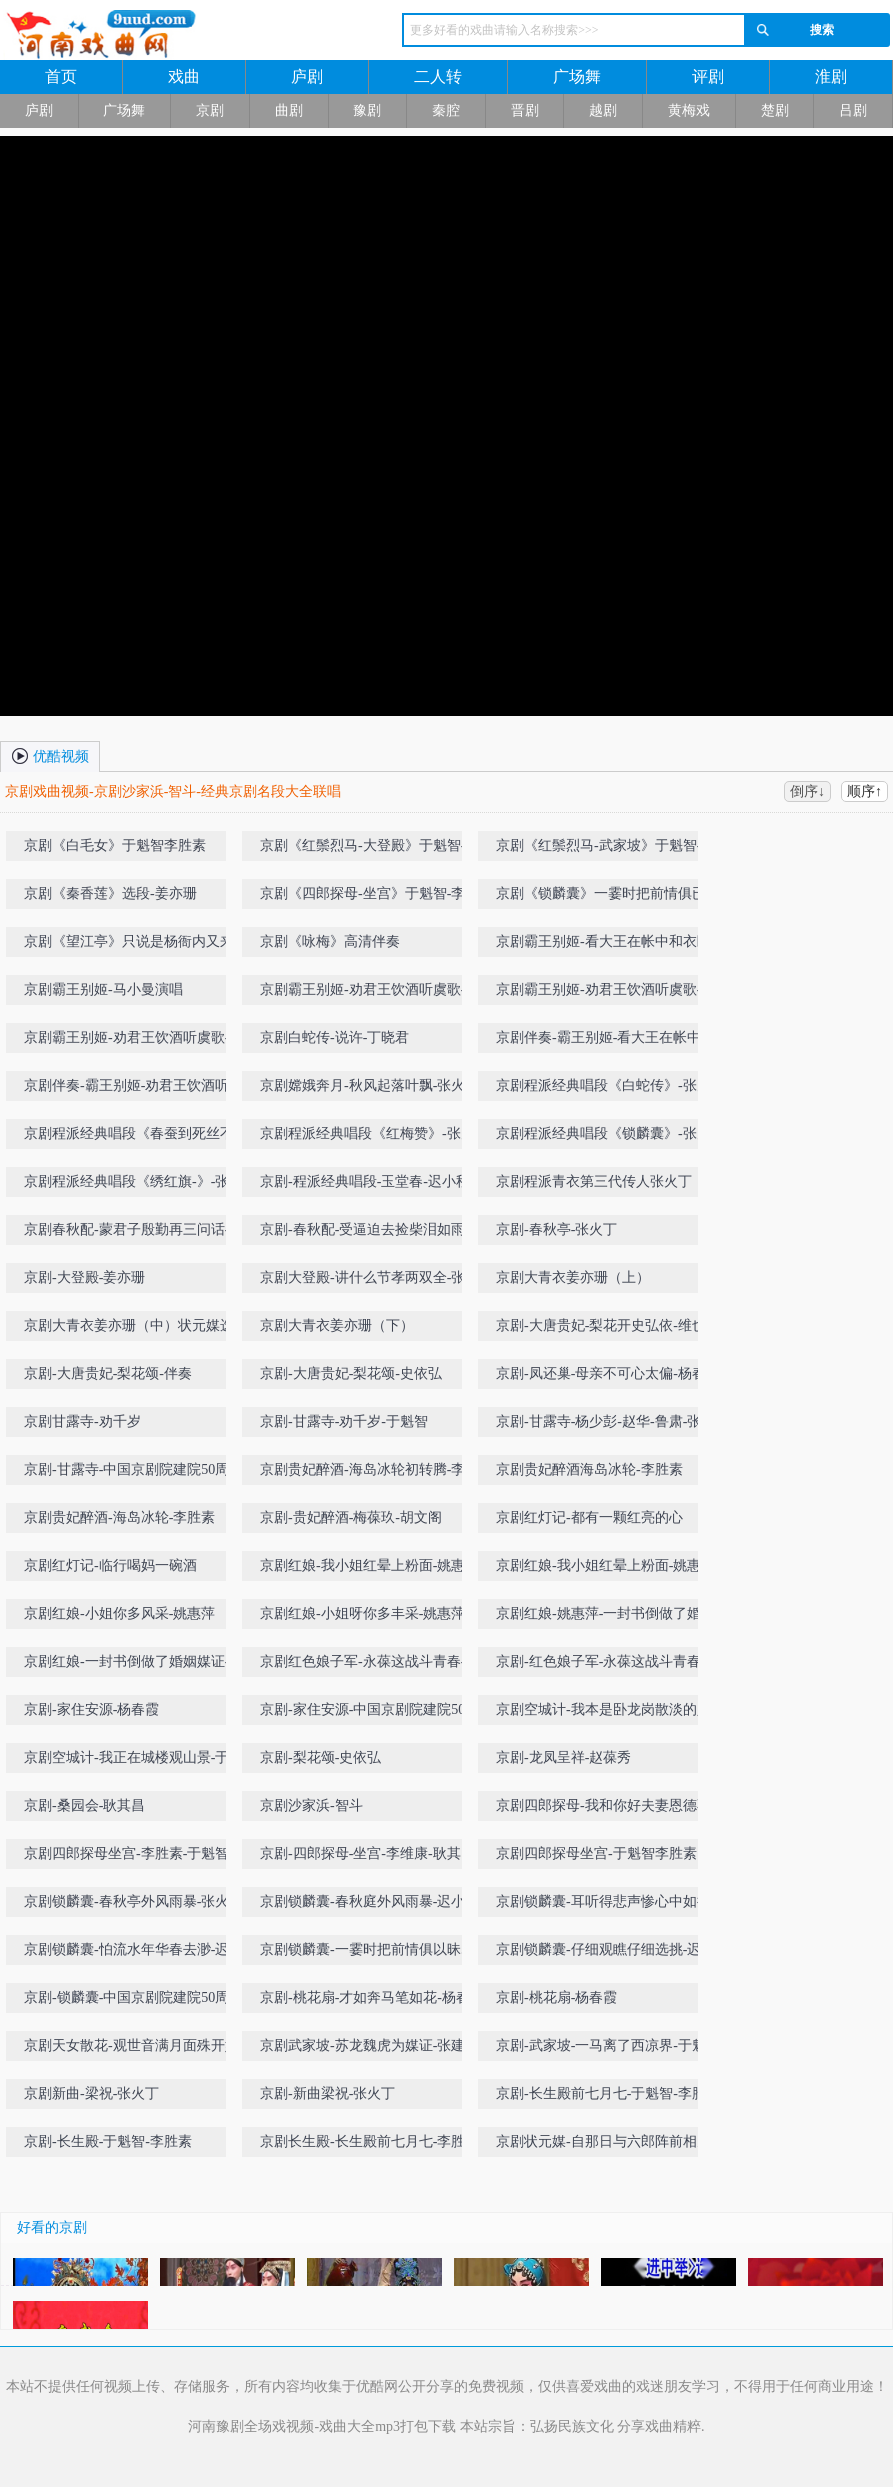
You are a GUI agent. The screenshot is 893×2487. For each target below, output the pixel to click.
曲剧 (289, 110)
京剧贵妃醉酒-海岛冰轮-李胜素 (119, 1517)
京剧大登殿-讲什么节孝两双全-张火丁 (369, 1281)
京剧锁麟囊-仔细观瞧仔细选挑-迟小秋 (605, 1953)
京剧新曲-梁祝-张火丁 (91, 2093)
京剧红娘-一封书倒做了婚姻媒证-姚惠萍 (133, 1665)
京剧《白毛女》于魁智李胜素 (115, 845)
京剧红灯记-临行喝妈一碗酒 (110, 1565)
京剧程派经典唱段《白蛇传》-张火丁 (603, 1089)
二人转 (438, 76)
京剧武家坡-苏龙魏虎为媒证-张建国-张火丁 (372, 2049)
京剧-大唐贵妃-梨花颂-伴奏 (108, 1373)
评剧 (708, 76)
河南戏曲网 (171, 35)
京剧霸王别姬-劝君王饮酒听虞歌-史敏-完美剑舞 (133, 1041)
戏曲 (184, 76)
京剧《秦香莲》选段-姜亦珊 (110, 893)
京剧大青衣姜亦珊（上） (573, 1277)
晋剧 (525, 110)
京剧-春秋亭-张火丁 (556, 1229)
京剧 (210, 110)
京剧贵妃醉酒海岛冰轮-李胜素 (589, 1469)
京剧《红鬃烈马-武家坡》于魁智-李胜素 (605, 849)
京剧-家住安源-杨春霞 (91, 1709)
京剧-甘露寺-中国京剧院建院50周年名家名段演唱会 (133, 1473)
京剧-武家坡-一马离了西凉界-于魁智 (608, 2045)
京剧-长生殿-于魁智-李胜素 (108, 2141)
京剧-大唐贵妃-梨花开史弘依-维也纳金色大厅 (608, 1329)
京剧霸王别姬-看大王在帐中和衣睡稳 (603, 945)
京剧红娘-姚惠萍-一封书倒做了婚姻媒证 (605, 1617)
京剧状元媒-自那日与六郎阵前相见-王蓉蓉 (605, 2145)
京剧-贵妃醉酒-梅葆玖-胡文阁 (351, 1517)
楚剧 (775, 110)
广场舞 (577, 76)
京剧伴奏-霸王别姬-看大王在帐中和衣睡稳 (605, 1041)
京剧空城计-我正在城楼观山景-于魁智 (133, 1761)
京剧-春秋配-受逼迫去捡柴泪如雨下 (369, 1229)
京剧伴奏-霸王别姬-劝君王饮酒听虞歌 (133, 1089)
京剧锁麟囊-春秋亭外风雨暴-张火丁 (133, 1901)
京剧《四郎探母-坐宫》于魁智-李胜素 (369, 897)
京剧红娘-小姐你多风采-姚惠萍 (119, 1613)
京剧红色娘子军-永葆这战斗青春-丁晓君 (369, 1665)
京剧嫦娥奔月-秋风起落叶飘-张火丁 (369, 1085)
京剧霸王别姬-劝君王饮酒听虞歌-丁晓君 (369, 993)
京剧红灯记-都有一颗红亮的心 (589, 1517)
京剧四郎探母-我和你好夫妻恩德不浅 (603, 1809)
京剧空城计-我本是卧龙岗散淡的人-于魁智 (605, 1713)
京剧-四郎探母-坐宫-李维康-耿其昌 (367, 1853)
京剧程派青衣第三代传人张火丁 (594, 1181)
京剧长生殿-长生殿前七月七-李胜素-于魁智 (372, 2145)
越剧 (603, 110)
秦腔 (446, 110)
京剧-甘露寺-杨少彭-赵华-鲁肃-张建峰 (605, 1425)
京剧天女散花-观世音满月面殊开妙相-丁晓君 (131, 2049)
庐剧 (307, 76)
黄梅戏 (689, 110)
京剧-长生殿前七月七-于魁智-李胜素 (608, 2093)
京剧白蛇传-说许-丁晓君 (334, 1037)
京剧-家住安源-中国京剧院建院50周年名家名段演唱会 (369, 1713)
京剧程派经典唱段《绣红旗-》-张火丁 (133, 1185)
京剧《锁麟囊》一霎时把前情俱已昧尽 (608, 897)
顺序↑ (864, 791)
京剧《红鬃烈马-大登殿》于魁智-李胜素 (369, 849)
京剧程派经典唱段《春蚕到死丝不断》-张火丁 (129, 1137)
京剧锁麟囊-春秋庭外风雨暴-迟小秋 (369, 1901)
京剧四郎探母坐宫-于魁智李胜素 (596, 1853)
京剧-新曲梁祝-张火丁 (327, 2093)
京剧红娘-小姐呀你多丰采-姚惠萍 (362, 1613)
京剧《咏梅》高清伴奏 (330, 941)
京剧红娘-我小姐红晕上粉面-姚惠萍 (369, 1565)
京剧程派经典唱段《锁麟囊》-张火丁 (603, 1137)
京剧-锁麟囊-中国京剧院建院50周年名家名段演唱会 (133, 2001)
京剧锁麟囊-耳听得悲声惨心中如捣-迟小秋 (605, 1905)
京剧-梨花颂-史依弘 (320, 1757)
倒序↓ (807, 791)
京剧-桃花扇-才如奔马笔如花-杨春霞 (372, 1997)
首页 (61, 76)
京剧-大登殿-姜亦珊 (84, 1277)
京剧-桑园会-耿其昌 (84, 1805)
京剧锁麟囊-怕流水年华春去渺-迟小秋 (133, 1953)
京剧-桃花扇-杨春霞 (556, 1997)
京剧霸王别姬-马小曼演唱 (103, 989)
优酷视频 (50, 755)
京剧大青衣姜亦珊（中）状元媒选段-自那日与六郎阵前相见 (129, 1329)
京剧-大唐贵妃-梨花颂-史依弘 (351, 1373)
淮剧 (831, 76)
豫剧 (367, 110)
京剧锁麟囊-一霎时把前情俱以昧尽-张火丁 (369, 1953)
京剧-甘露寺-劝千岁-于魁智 (344, 1421)
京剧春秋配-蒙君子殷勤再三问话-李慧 (133, 1233)
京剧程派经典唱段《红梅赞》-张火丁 (367, 1137)
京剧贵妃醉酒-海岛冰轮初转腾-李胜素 (369, 1473)
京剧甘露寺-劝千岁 (82, 1421)
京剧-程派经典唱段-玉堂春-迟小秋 (365, 1181)
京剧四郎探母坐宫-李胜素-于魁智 (126, 1853)
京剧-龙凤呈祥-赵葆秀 (563, 1757)
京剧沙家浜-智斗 (311, 1805)
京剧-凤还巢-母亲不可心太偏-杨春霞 (608, 1373)
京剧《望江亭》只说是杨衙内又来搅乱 (136, 945)
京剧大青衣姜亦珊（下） (337, 1325)
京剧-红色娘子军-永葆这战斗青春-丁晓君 (608, 1665)
